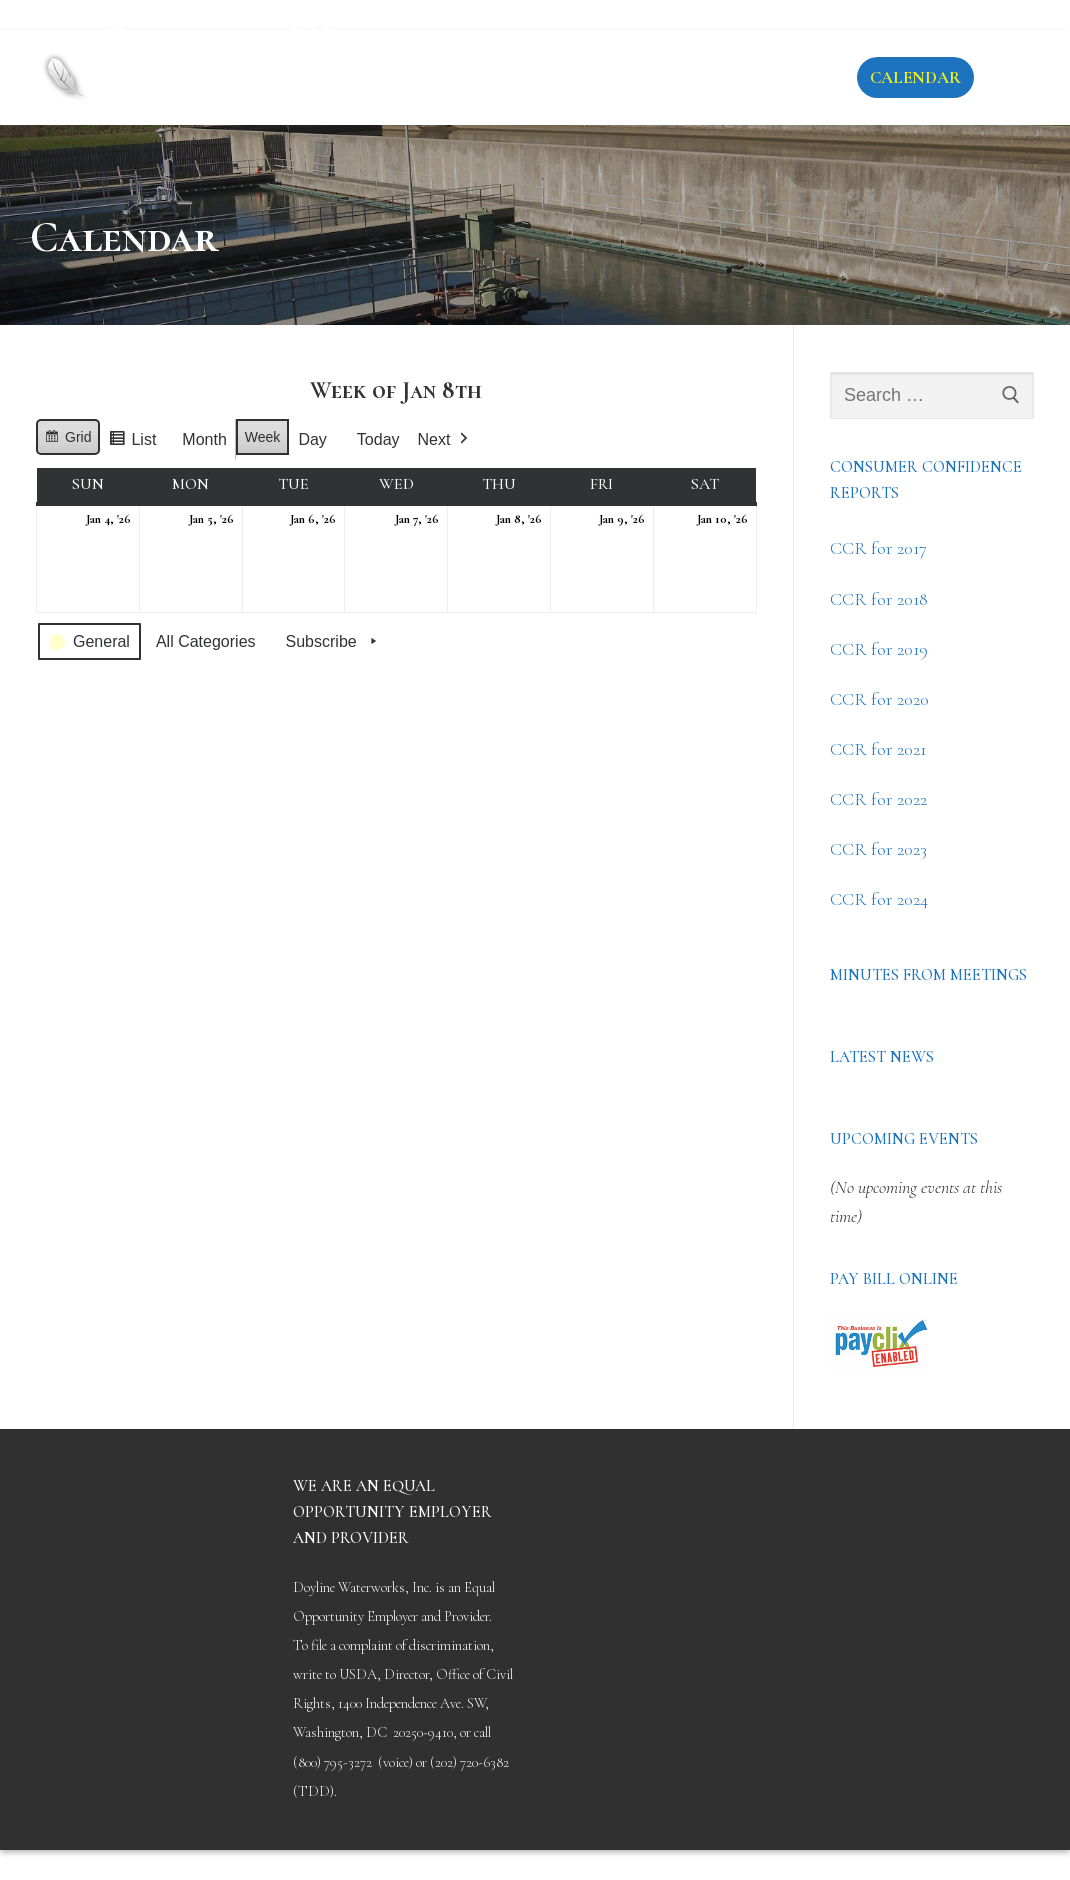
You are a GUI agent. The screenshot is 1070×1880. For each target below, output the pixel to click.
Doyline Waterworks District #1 (332, 60)
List (137, 443)
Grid (71, 440)
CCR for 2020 (879, 699)
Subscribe (333, 642)
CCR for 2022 (878, 799)
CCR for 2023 (878, 849)
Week (263, 437)
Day (312, 439)
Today (378, 439)
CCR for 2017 (878, 548)
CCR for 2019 (879, 649)
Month (204, 439)
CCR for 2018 (879, 599)
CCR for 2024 (879, 899)
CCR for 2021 (878, 749)
